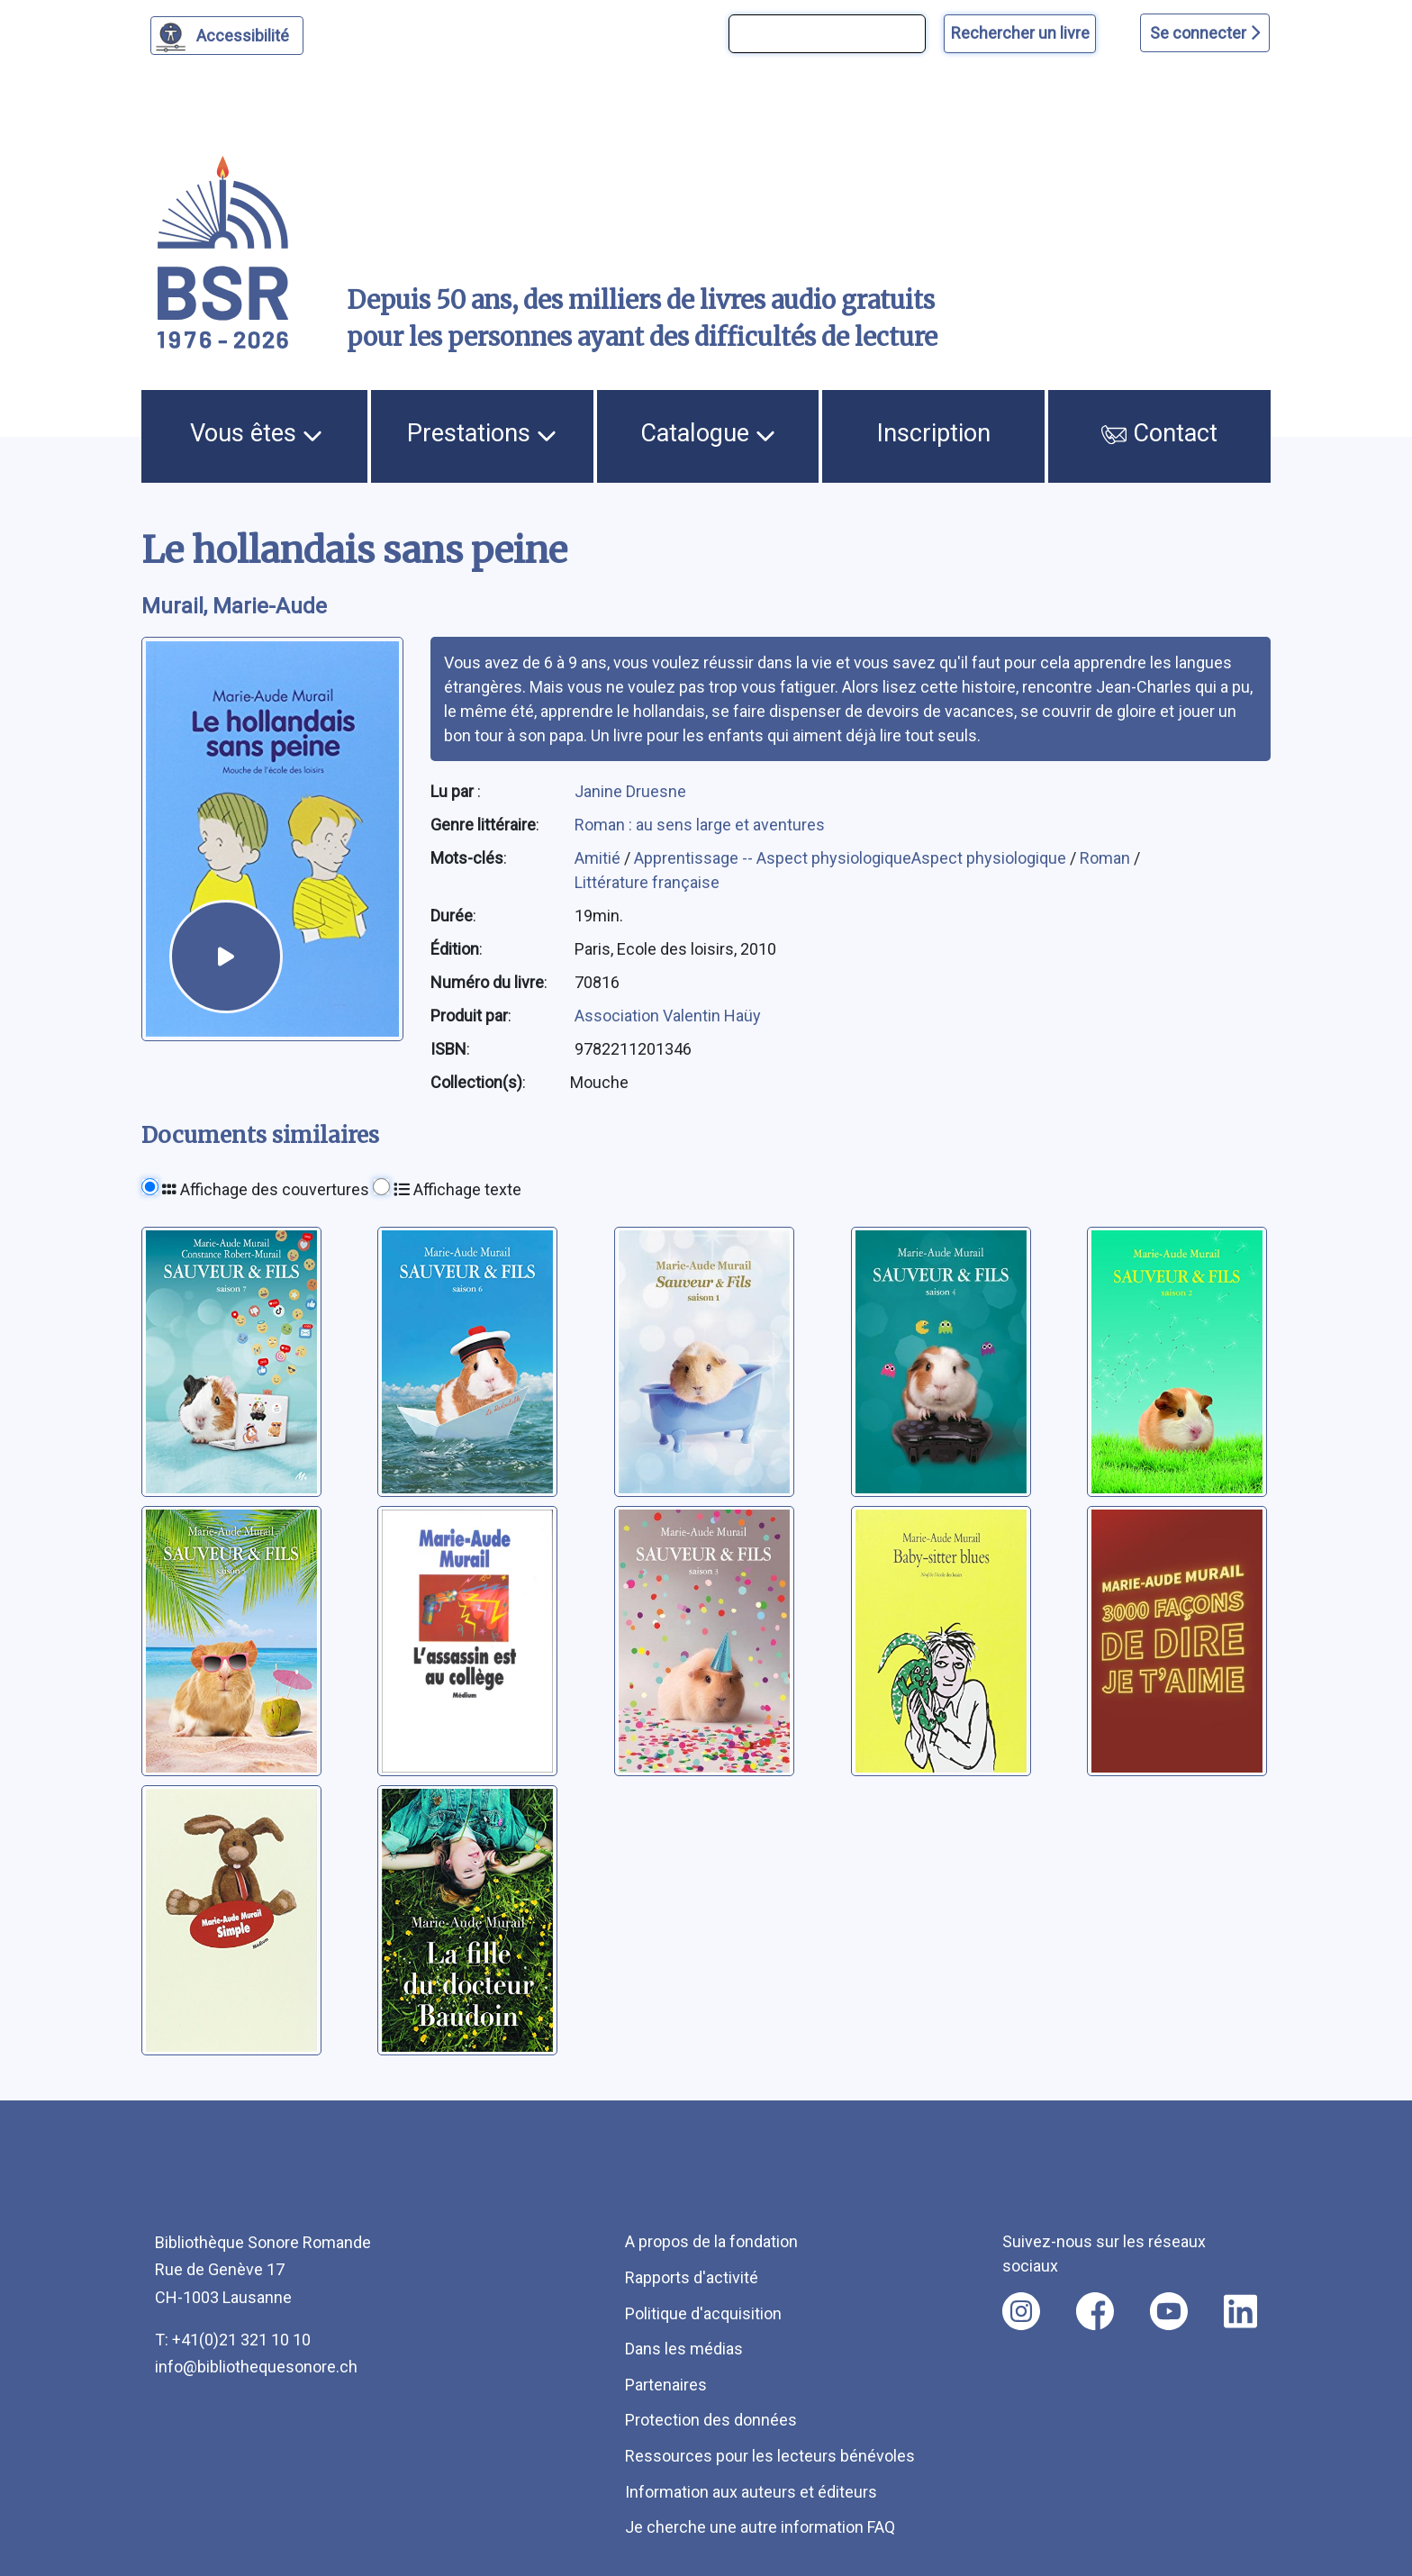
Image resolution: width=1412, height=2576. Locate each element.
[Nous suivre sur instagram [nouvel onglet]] (1021, 2311)
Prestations (482, 433)
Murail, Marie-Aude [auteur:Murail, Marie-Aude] (234, 606)
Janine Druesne (630, 791)
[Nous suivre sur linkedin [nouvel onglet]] (1240, 2311)
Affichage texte (457, 1189)
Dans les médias (684, 2348)
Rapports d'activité (691, 2277)
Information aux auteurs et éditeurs (751, 2491)
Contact (1159, 433)
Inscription (934, 433)
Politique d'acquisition (703, 2313)
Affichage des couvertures (265, 1189)
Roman (1107, 857)
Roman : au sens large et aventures (700, 824)
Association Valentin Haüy (668, 1015)
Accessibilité (245, 33)
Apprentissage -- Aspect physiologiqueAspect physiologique (852, 857)
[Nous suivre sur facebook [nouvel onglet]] (1095, 2311)
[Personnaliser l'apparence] (227, 35)
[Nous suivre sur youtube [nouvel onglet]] (1169, 2311)
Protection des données (711, 2419)
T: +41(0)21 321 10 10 (233, 2339)
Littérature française (647, 882)
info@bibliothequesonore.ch (256, 2366)
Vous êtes (256, 433)
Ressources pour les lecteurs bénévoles (770, 2455)
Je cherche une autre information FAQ (760, 2526)
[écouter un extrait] (225, 956)
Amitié (599, 857)
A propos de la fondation (711, 2241)
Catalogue (707, 433)
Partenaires (666, 2384)
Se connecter (1205, 32)
